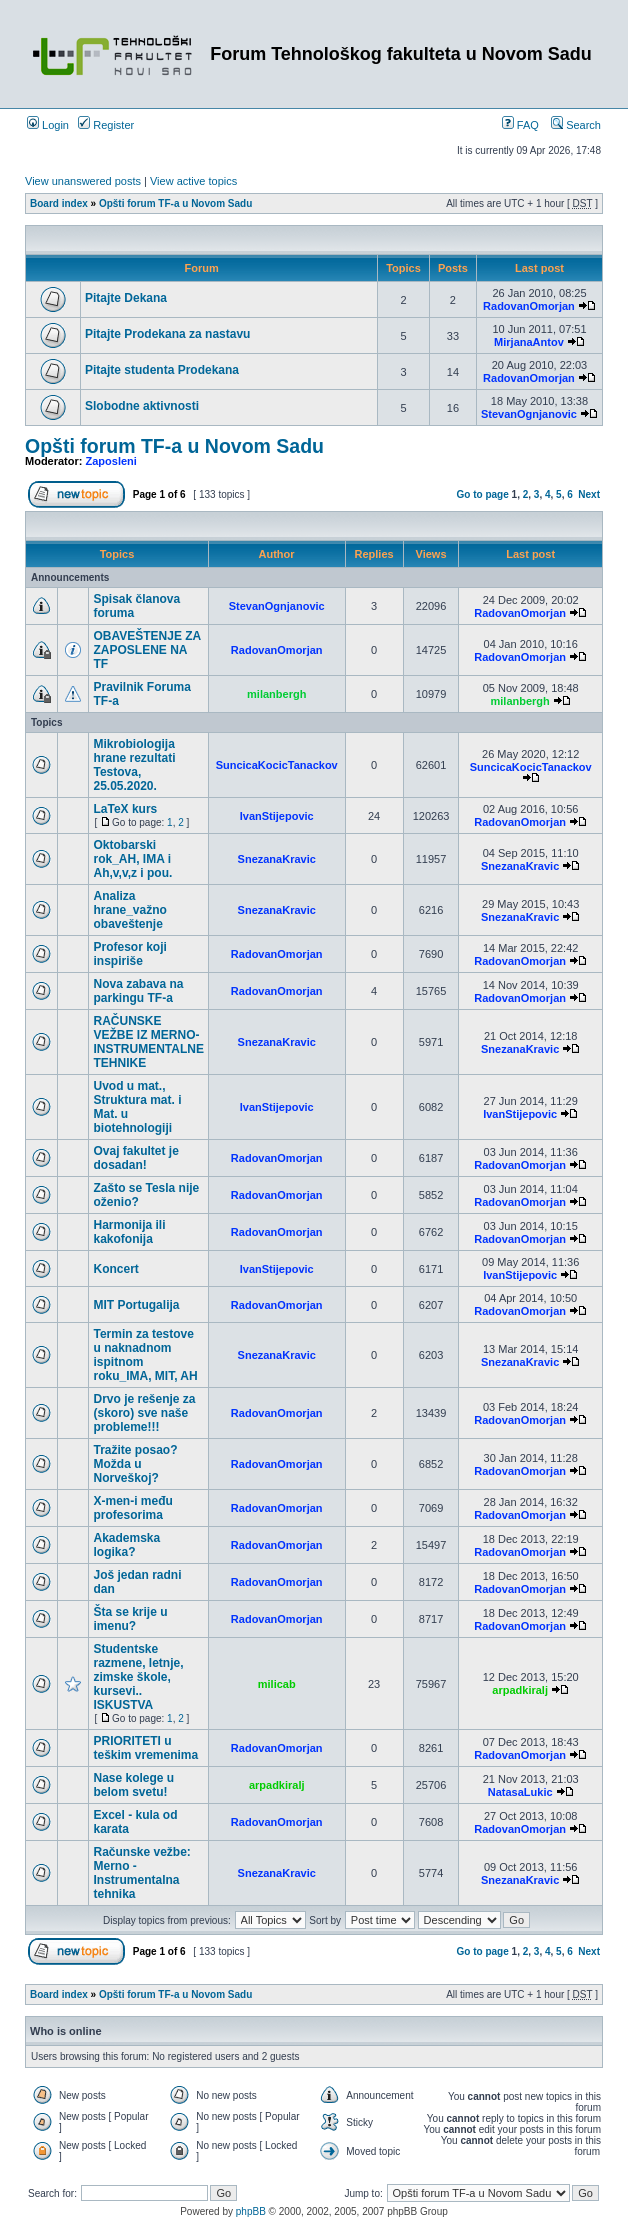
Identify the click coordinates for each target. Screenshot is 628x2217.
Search (576, 125)
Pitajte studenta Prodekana (162, 370)
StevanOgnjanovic (529, 414)
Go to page (483, 494)
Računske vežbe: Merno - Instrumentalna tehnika (141, 1873)
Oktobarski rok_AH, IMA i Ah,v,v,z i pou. (132, 859)
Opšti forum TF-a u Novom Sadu (175, 203)
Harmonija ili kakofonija (129, 1232)
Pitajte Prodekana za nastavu (167, 334)
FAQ (520, 125)
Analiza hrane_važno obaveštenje (129, 910)
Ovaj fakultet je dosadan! (135, 1158)
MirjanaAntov (529, 342)
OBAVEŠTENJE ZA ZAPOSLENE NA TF (146, 650)
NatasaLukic (520, 1792)
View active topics (193, 181)
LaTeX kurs (125, 809)
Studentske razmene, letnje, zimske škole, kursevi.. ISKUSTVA (138, 1677)
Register (106, 125)
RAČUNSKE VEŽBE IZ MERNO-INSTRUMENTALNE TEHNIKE (148, 1042)
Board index (59, 203)
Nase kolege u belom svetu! (133, 1785)
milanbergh (276, 694)
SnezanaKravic (277, 859)
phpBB (251, 2211)
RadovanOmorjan (529, 306)
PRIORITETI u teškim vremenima (145, 1748)
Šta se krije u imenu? (130, 1619)
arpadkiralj (520, 1690)
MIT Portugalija (136, 1305)
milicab (277, 1684)
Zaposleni (111, 461)
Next (589, 494)
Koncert (115, 1269)
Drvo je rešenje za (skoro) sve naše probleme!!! (144, 1413)
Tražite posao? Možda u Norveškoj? (135, 1464)
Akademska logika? (126, 1545)
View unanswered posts (83, 181)
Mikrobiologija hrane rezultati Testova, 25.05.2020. (134, 765)
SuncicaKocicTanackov (277, 765)
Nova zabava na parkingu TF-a (138, 991)
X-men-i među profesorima (132, 1508)
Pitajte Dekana (126, 298)
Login (48, 125)
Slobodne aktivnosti (142, 406)
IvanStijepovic (277, 816)
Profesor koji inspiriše (129, 954)
